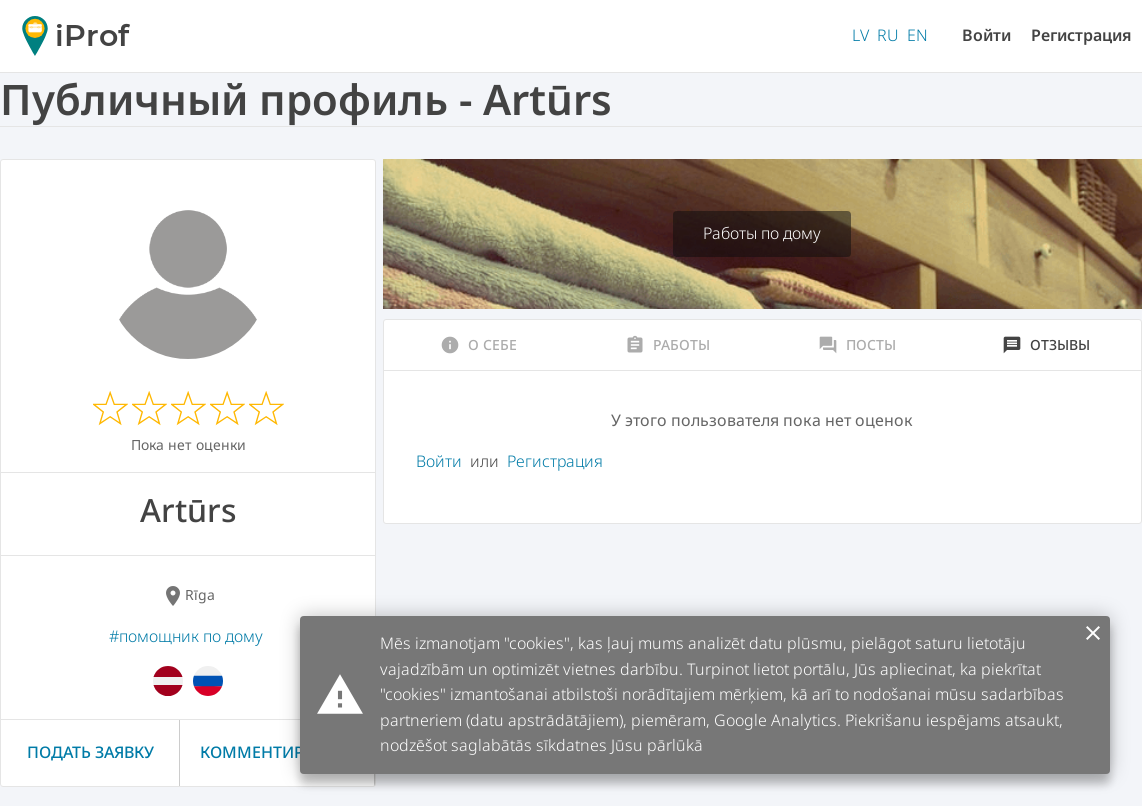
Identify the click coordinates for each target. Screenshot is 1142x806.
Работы (667, 345)
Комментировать (277, 752)
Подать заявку (90, 752)
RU (888, 35)
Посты (857, 345)
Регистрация (1081, 35)
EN (917, 35)
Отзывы (1046, 345)
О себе (478, 345)
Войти (986, 35)
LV (860, 35)
